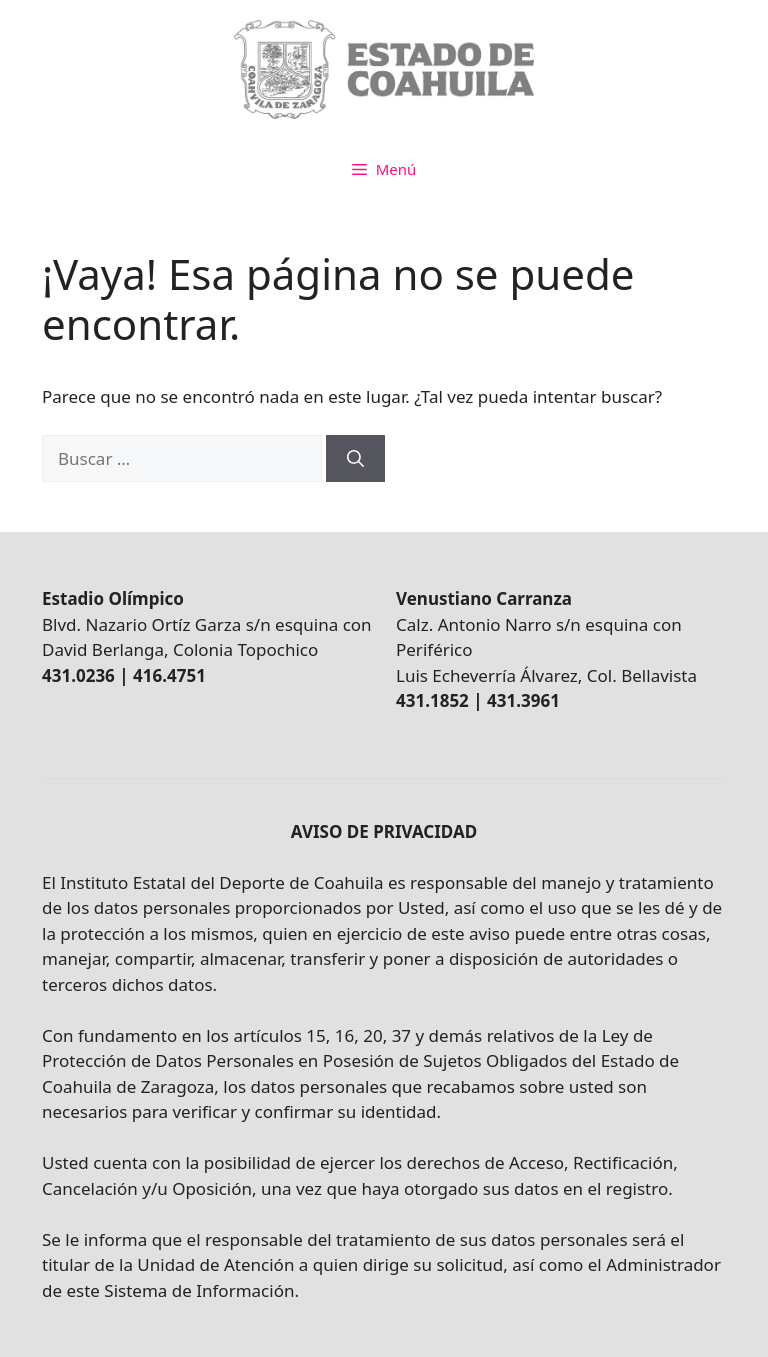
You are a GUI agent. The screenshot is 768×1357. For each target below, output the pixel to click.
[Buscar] (355, 459)
